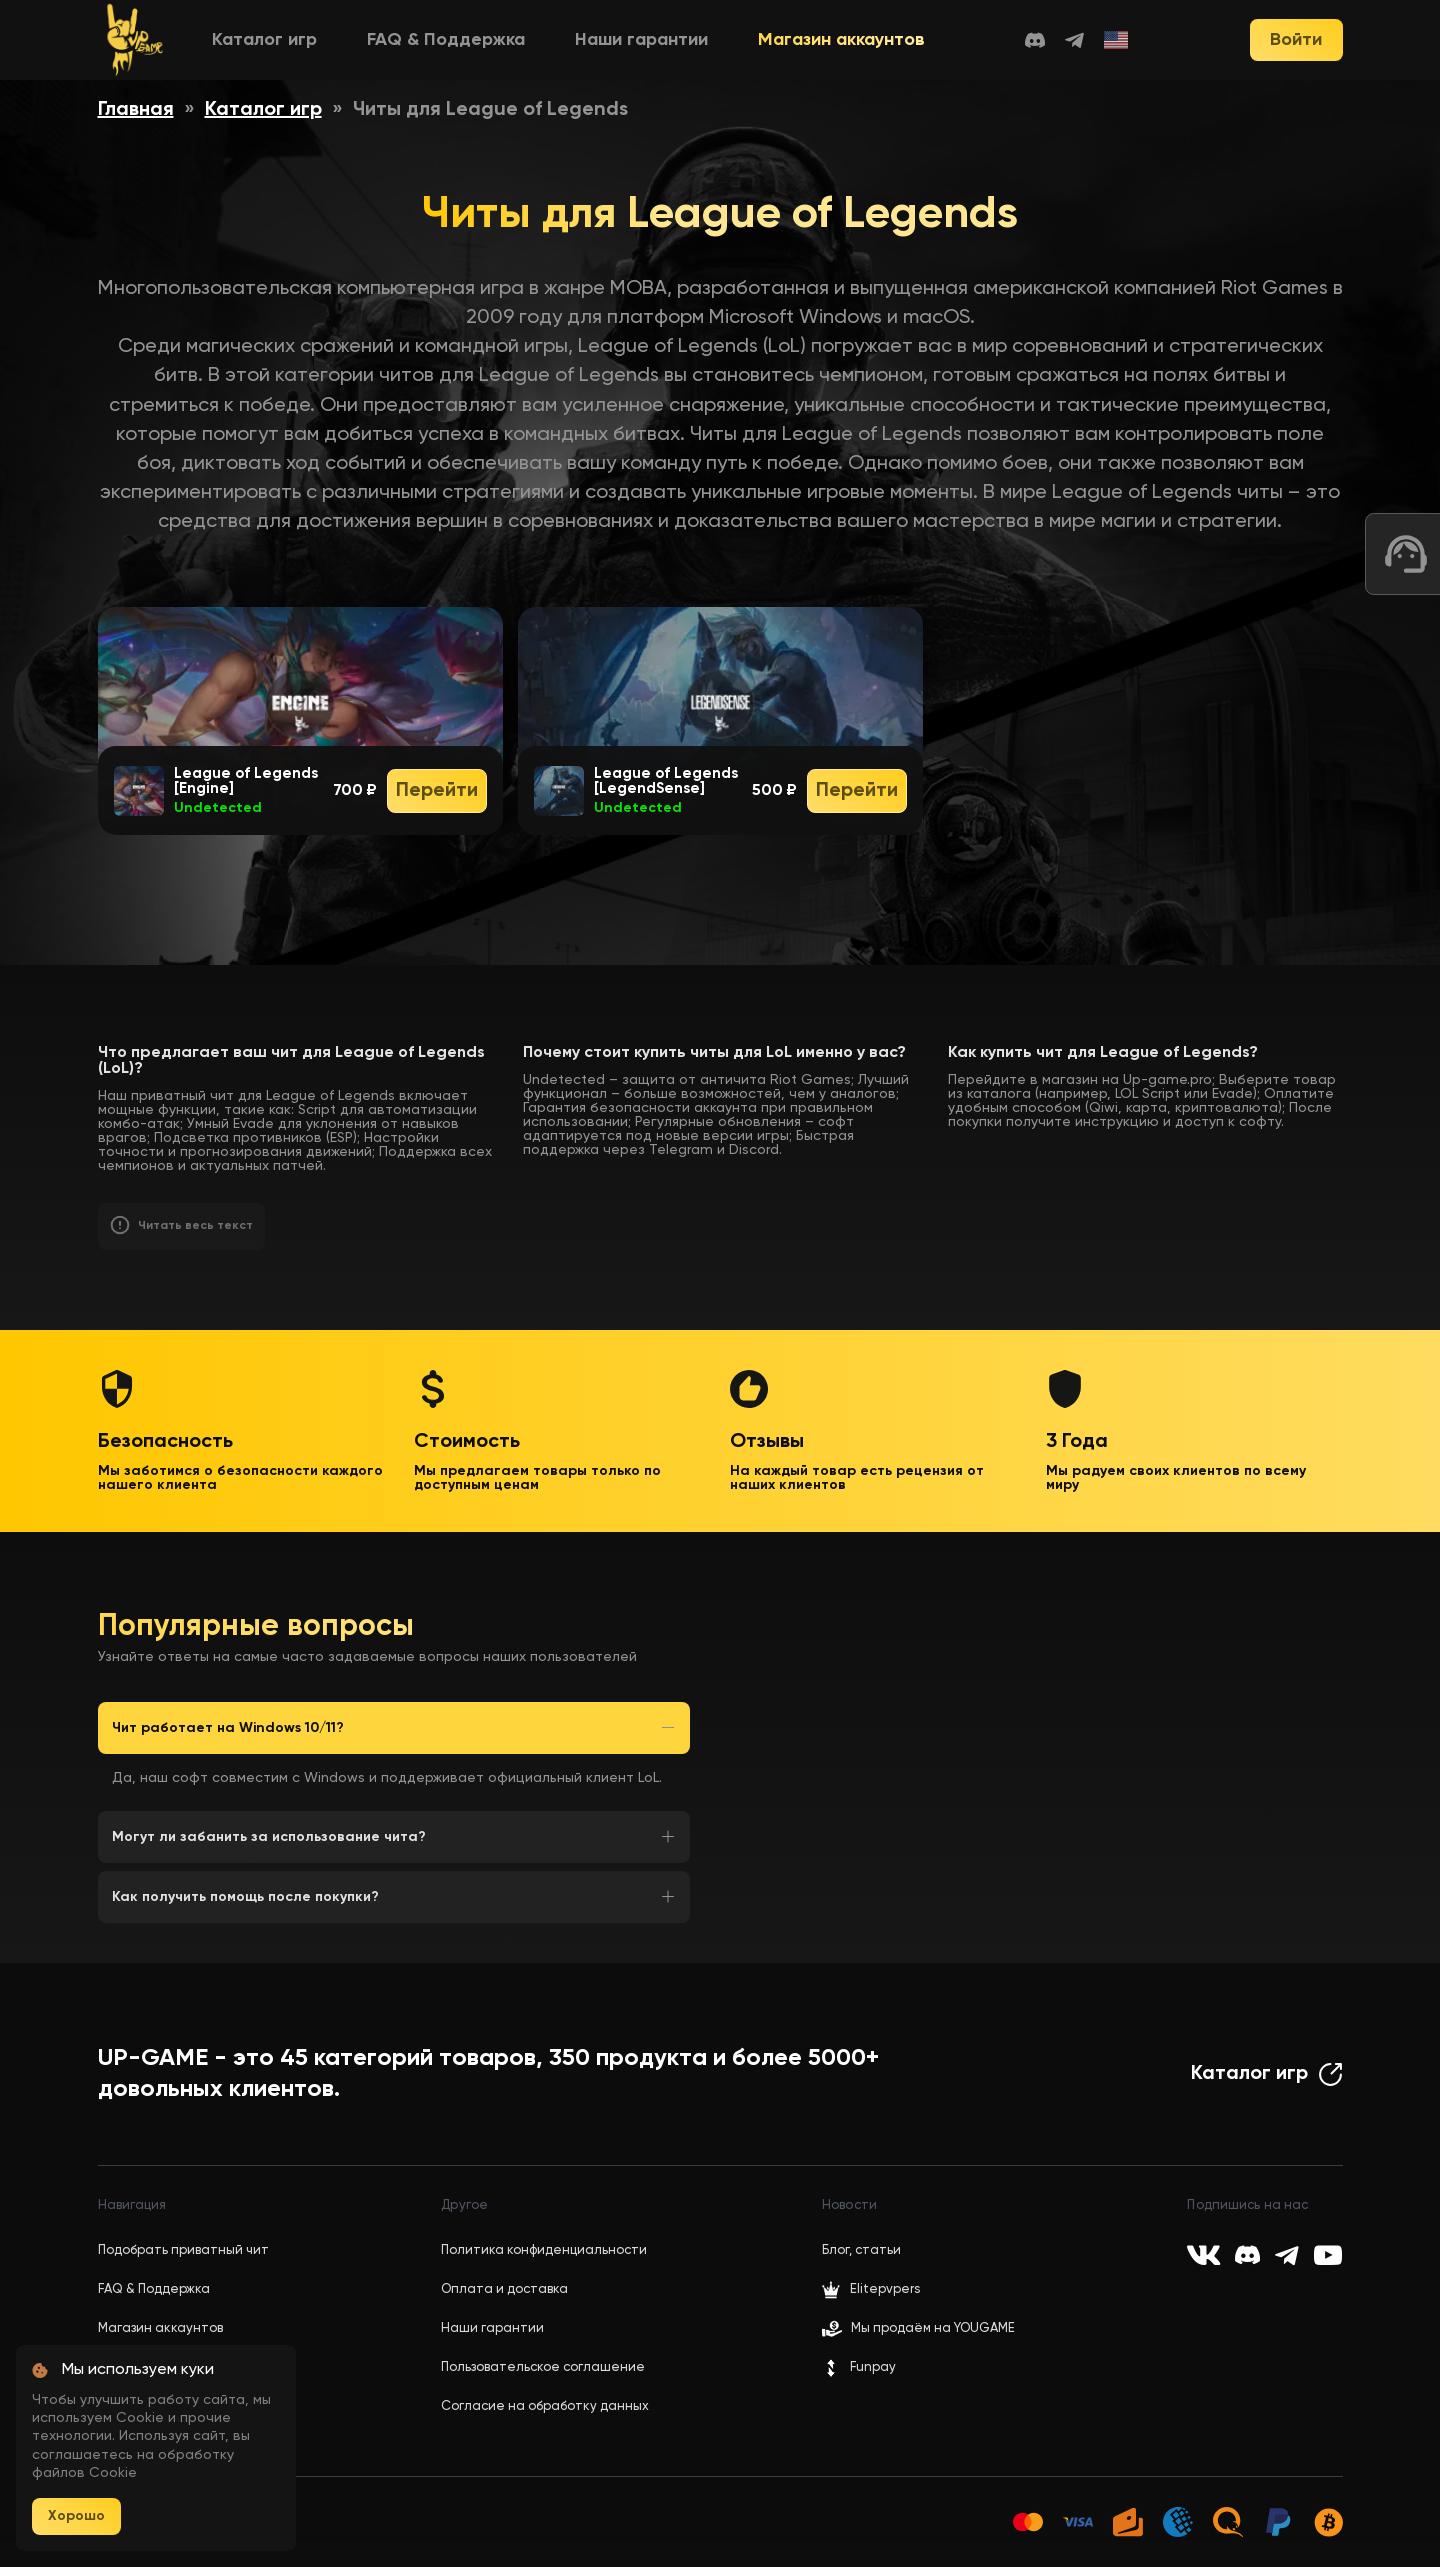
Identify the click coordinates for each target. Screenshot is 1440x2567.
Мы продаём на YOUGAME (933, 2328)
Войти (1296, 40)
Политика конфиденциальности (544, 2250)
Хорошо (76, 2516)
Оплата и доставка (504, 2289)
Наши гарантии (641, 40)
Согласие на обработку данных (545, 2406)
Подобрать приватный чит (183, 2250)
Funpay (859, 2368)
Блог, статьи (861, 2250)
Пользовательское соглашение (543, 2367)
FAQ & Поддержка (446, 40)
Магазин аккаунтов (841, 40)
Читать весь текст (195, 1226)
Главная (136, 110)
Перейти (437, 791)
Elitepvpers (871, 2290)
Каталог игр (264, 40)
